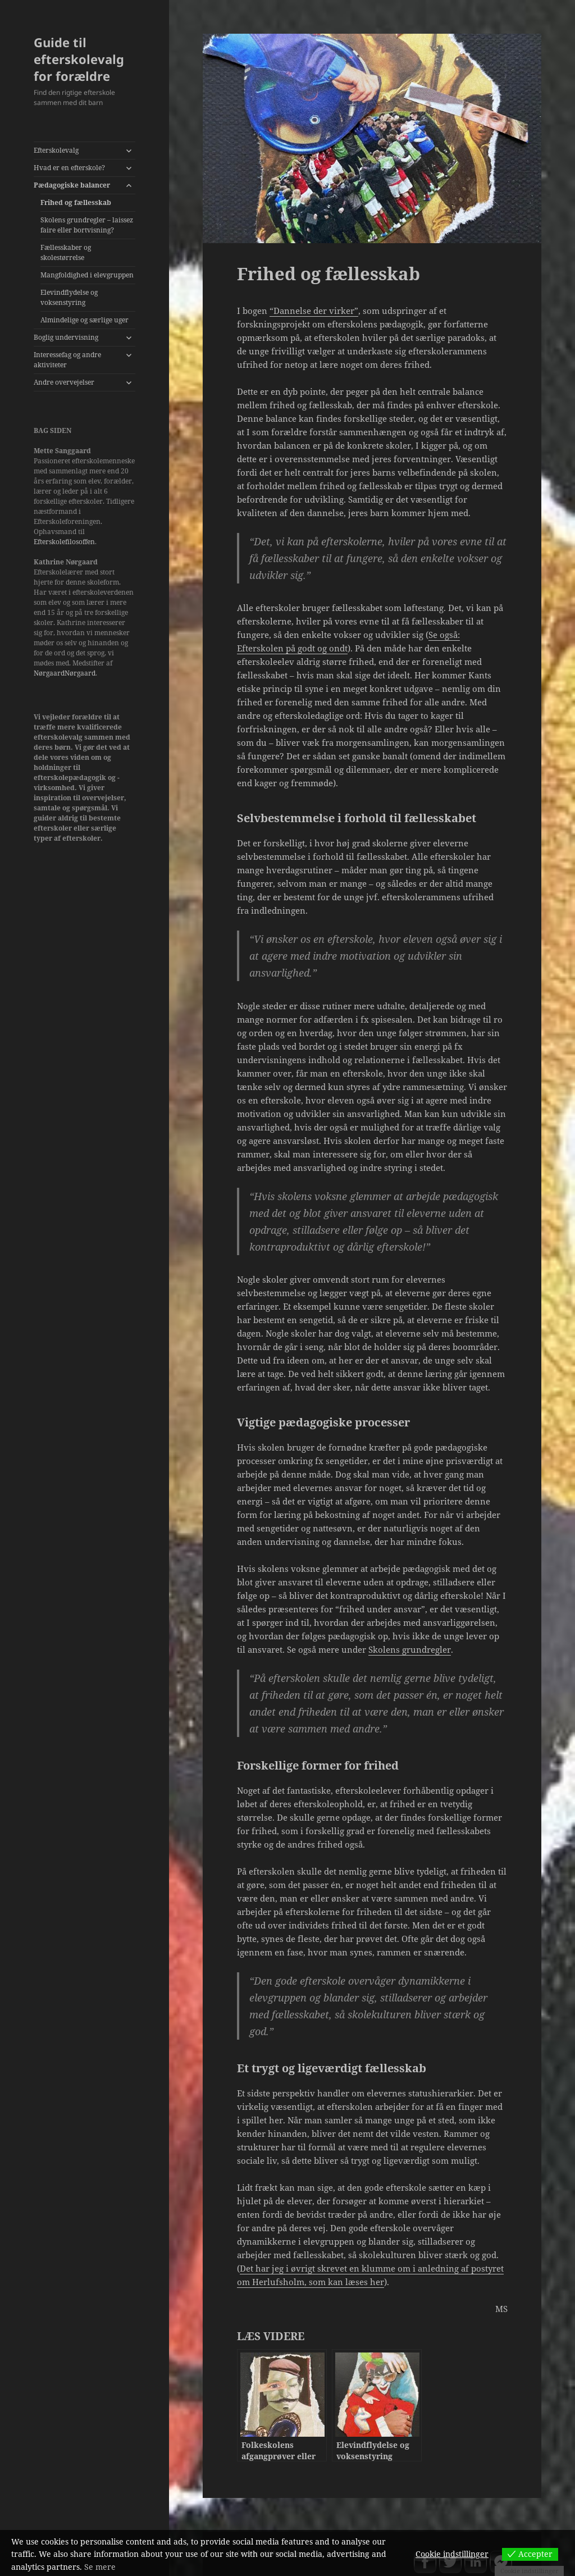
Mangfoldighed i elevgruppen (87, 275)
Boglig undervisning (66, 337)
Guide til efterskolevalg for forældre (79, 59)
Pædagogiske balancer (72, 185)
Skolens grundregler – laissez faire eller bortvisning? (86, 225)
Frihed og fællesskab (75, 202)
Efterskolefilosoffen (64, 541)
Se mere (100, 2566)
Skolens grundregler (409, 1649)
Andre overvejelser (64, 382)
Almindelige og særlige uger (84, 320)
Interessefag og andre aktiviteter (67, 360)
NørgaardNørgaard (64, 673)
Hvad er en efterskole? (69, 167)
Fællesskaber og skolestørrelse (65, 252)
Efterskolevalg (56, 150)
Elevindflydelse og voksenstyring (69, 297)
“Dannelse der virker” (314, 310)
